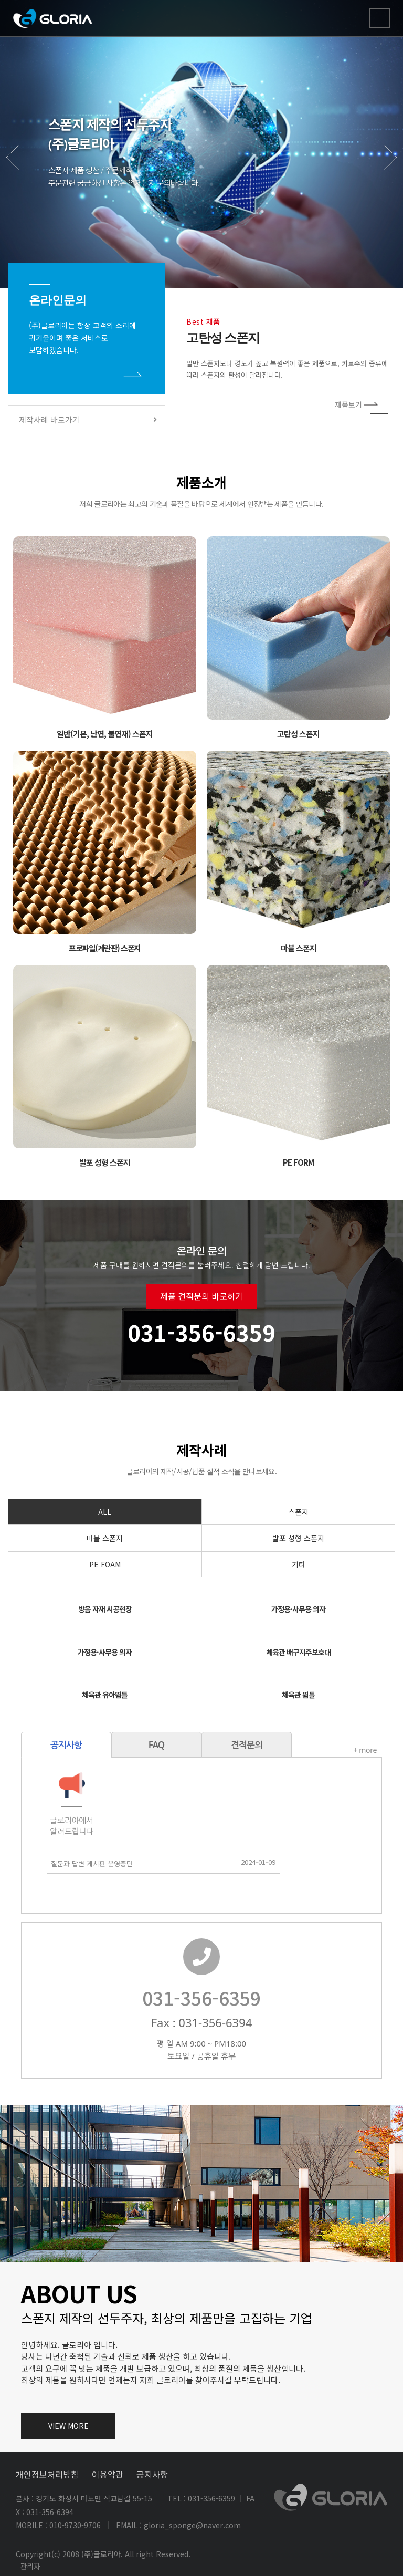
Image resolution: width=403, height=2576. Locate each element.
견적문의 (196, 1745)
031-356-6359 (252, 1997)
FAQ (106, 1745)
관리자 (30, 2566)
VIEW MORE (68, 2426)
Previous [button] (19, 168)
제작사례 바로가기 (88, 419)
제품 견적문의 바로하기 (201, 1347)
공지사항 (152, 2474)
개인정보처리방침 (47, 2474)
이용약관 (107, 2474)
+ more (315, 1750)
